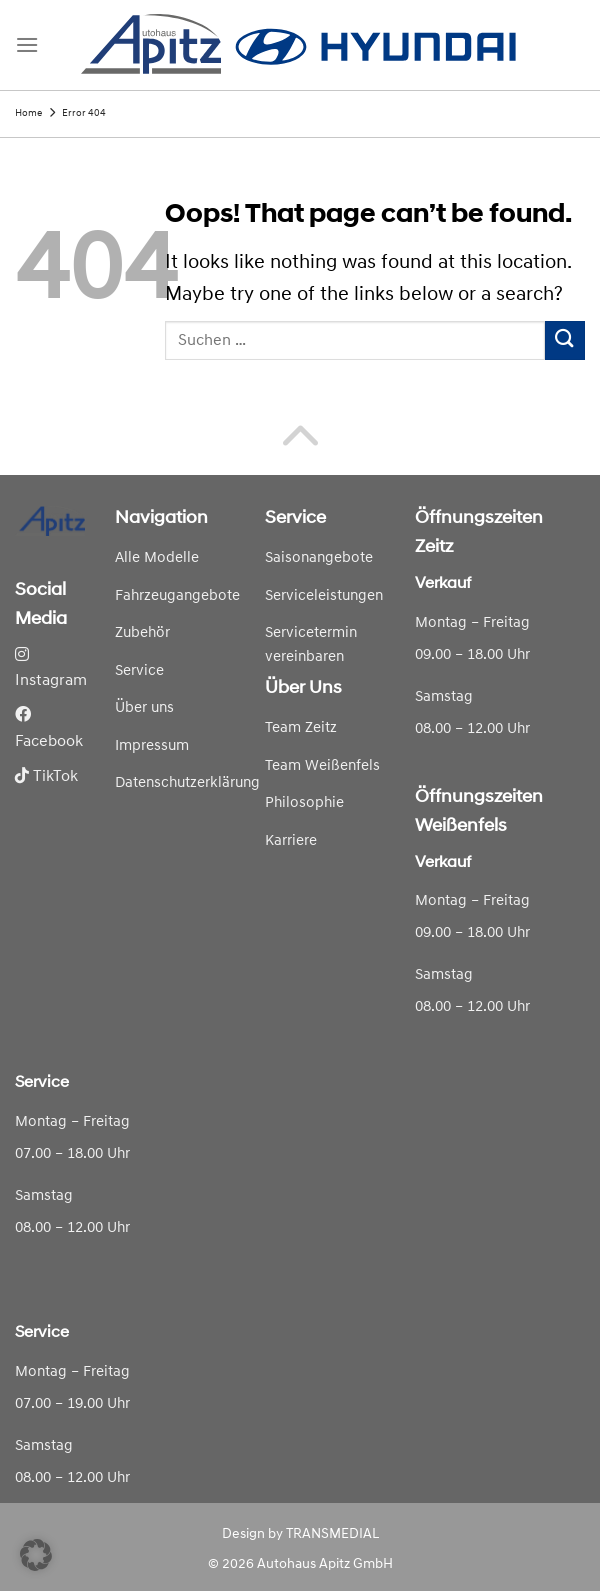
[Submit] (565, 340)
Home (28, 113)
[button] (36, 1555)
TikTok (46, 777)
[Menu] (27, 44)
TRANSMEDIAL (332, 1534)
